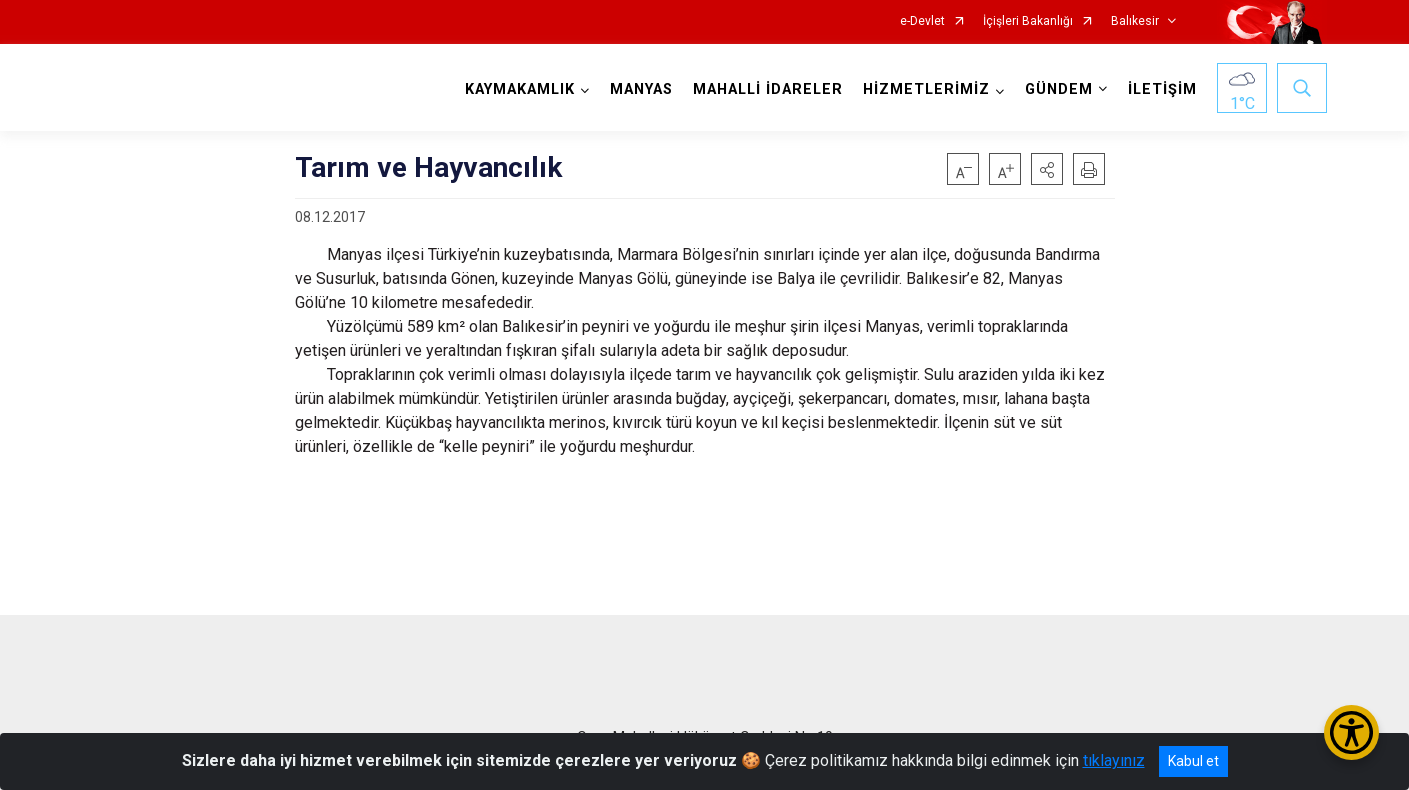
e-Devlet (922, 21)
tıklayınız (1114, 760)
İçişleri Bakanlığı (1028, 21)
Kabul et (1193, 761)
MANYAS (641, 89)
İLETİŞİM (1162, 89)
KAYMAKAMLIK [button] (520, 89)
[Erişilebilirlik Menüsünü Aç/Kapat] (1351, 732)
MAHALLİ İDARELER (768, 89)
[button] (1047, 169)
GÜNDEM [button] (1059, 89)
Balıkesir (1135, 21)
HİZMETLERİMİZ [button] (926, 89)
